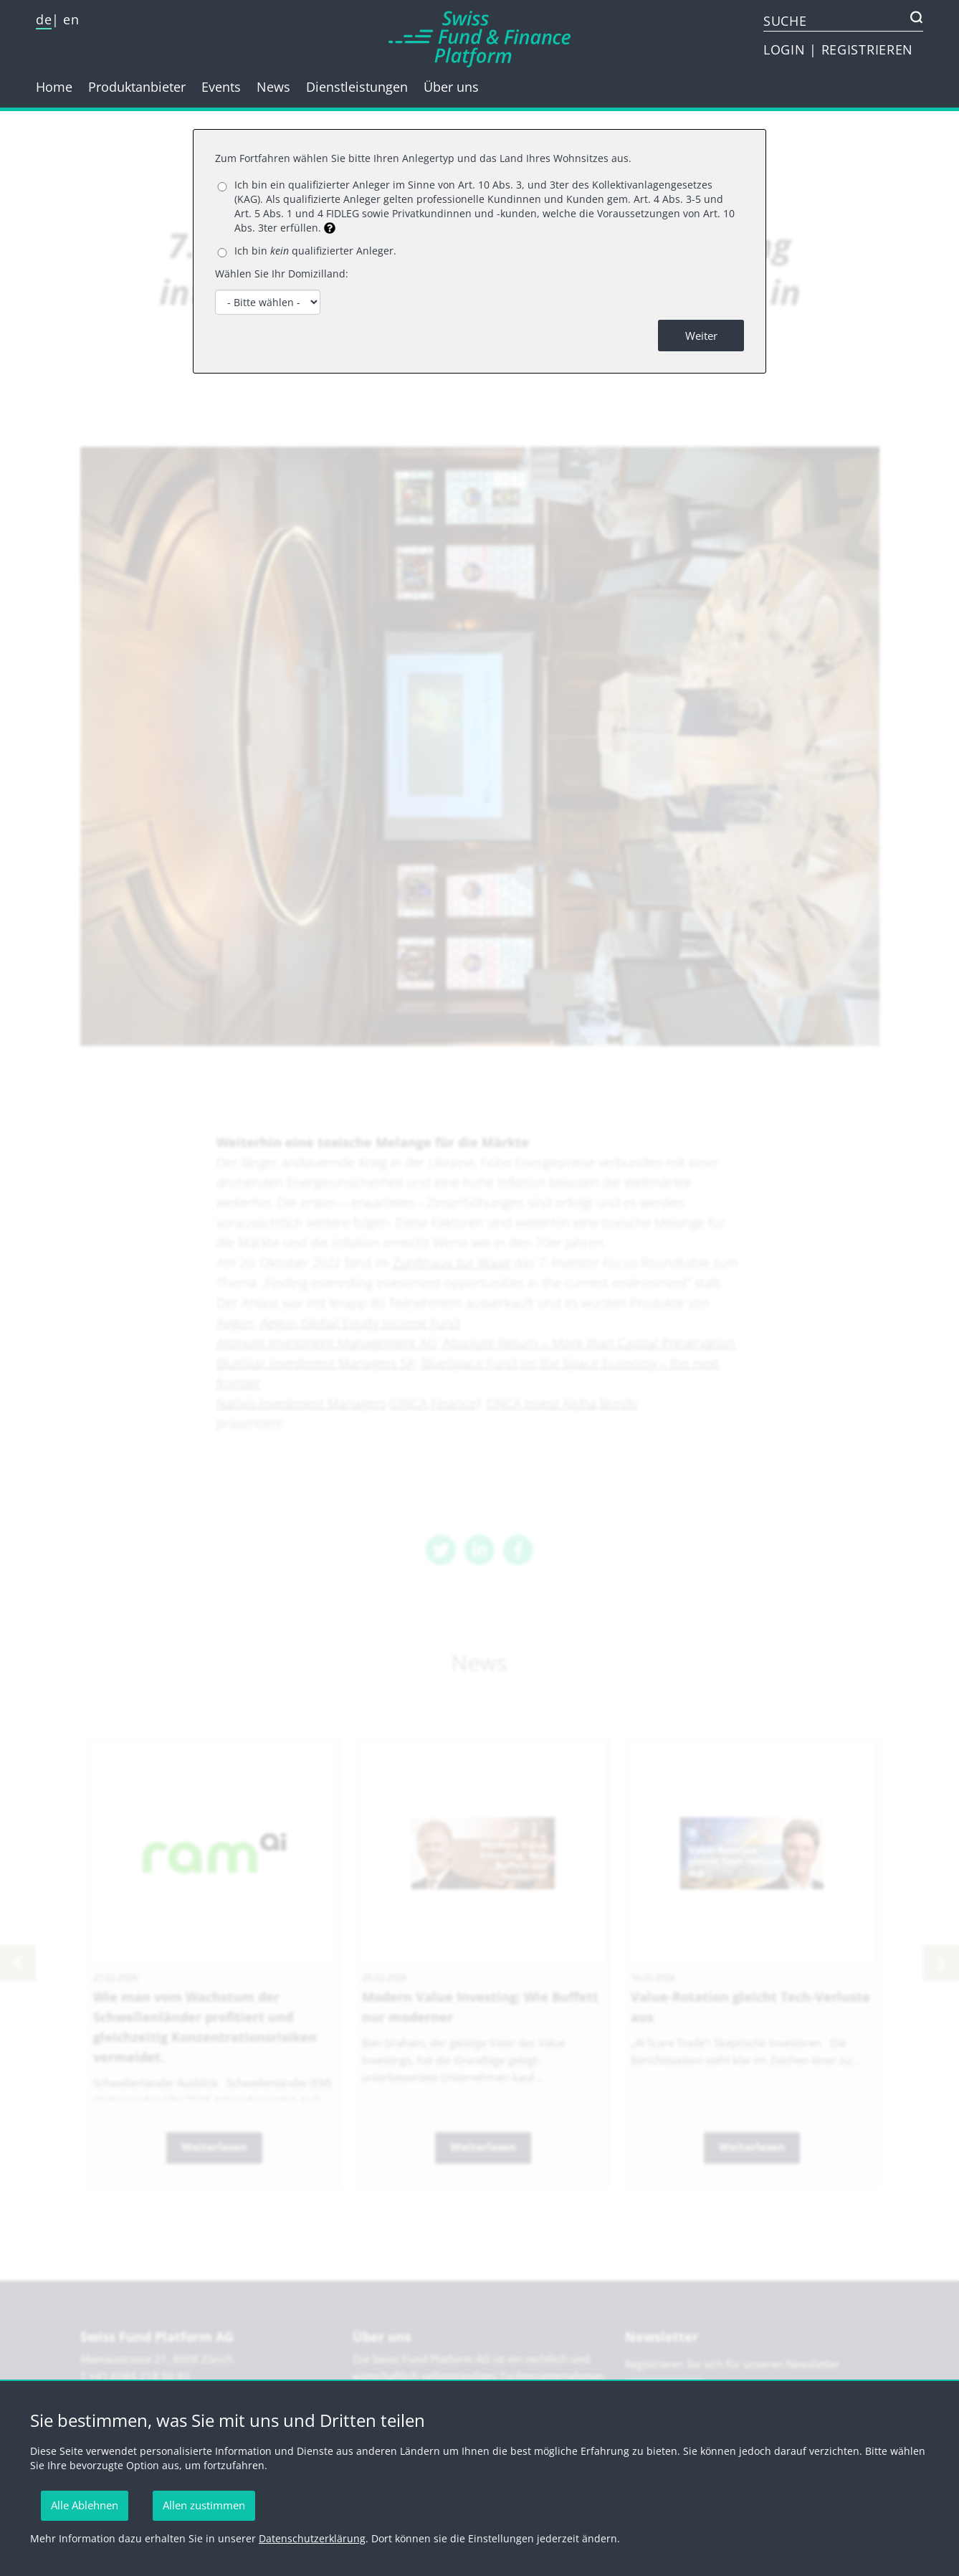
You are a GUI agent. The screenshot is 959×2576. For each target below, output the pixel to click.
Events (221, 86)
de (44, 19)
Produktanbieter (137, 86)
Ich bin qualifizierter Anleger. (315, 250)
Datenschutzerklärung (312, 2538)
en (71, 19)
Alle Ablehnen (84, 2505)
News (273, 86)
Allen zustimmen (204, 2505)
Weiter (701, 335)
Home (54, 86)
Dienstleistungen (357, 86)
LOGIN (786, 49)
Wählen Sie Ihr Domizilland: (281, 273)
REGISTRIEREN (867, 49)
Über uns (451, 86)
